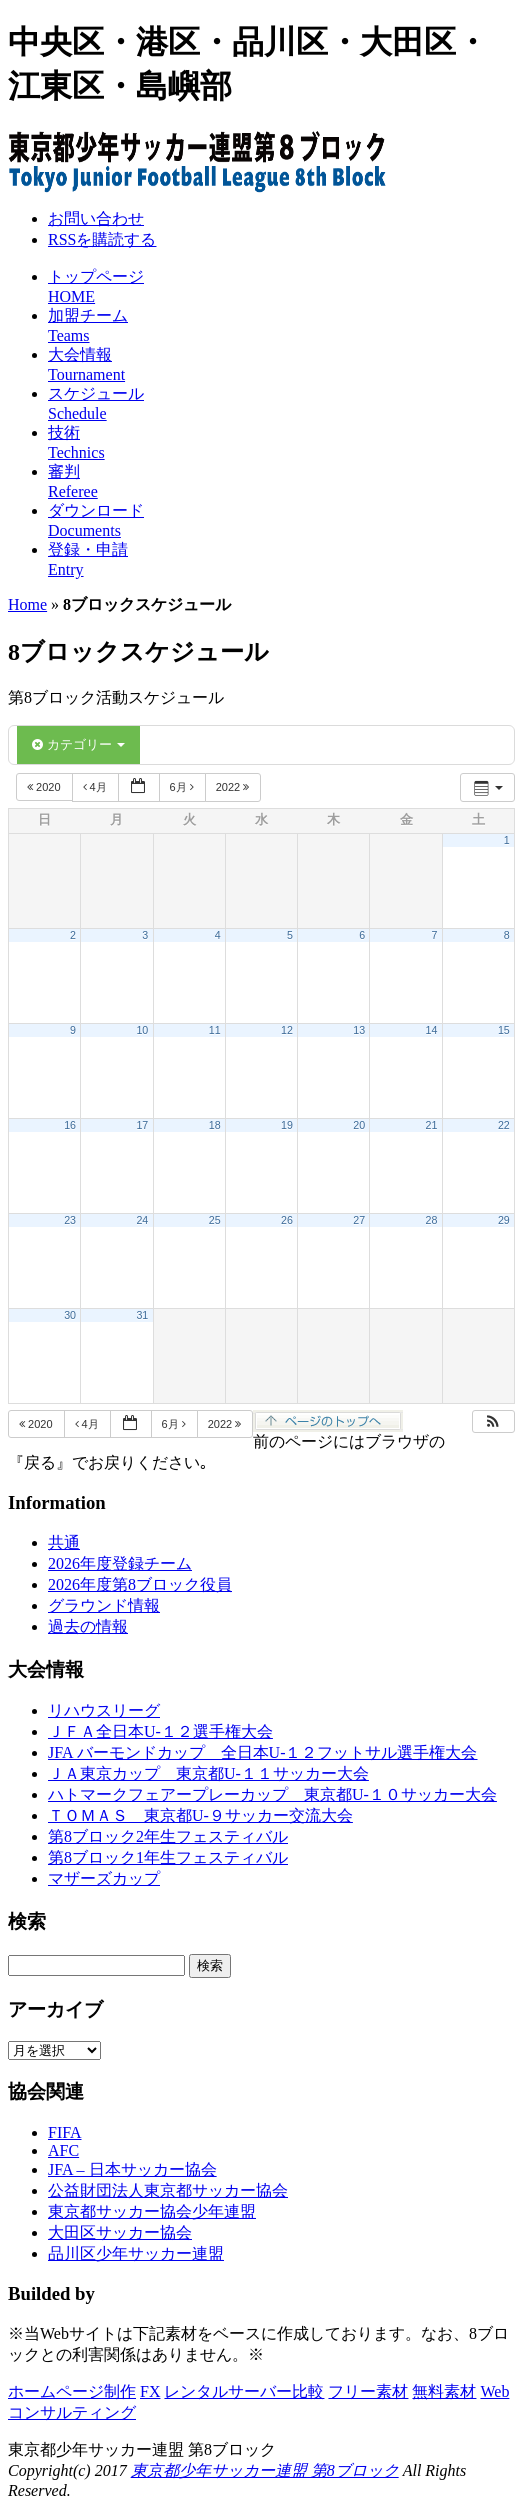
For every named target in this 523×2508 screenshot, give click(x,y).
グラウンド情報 (104, 1605)
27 (359, 1220)
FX (150, 2391)
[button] (493, 1421)
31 (142, 1315)
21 (432, 1125)
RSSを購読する (102, 239)
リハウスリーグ (104, 1710)
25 (215, 1220)
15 (504, 1030)
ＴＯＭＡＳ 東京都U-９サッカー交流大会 (200, 1815)
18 (215, 1125)
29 (504, 1220)
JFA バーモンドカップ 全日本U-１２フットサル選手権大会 (263, 1752)
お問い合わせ (96, 218)
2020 (45, 787)
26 (287, 1220)
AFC (63, 2150)
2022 (234, 787)
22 (504, 1125)
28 (432, 1220)
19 (287, 1125)
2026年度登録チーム (120, 1563)
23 (70, 1220)
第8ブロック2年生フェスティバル (168, 1836)
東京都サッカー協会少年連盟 (152, 2211)
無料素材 (444, 2391)
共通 (64, 1542)
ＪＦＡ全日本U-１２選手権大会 (160, 1731)
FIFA (65, 2132)
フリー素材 (368, 2391)
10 (142, 1030)
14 (432, 1030)
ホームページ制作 (72, 2391)
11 (215, 1030)
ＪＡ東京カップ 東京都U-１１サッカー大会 (208, 1773)
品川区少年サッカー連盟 (136, 2253)
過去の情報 (88, 1626)
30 (70, 1315)
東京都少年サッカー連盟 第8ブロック (265, 2470)
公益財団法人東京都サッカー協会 (168, 2190)
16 (70, 1125)
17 (142, 1125)
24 (142, 1220)
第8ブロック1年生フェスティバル (168, 1857)
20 (359, 1125)
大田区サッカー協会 (120, 2232)
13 (359, 1030)
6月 (183, 787)
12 (287, 1030)
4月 (96, 787)
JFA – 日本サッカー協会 (132, 2169)
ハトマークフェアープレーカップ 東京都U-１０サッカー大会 (272, 1794)
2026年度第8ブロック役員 (140, 1584)
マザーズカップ (104, 1878)
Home (27, 604)
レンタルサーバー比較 (244, 2391)
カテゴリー (78, 744)
